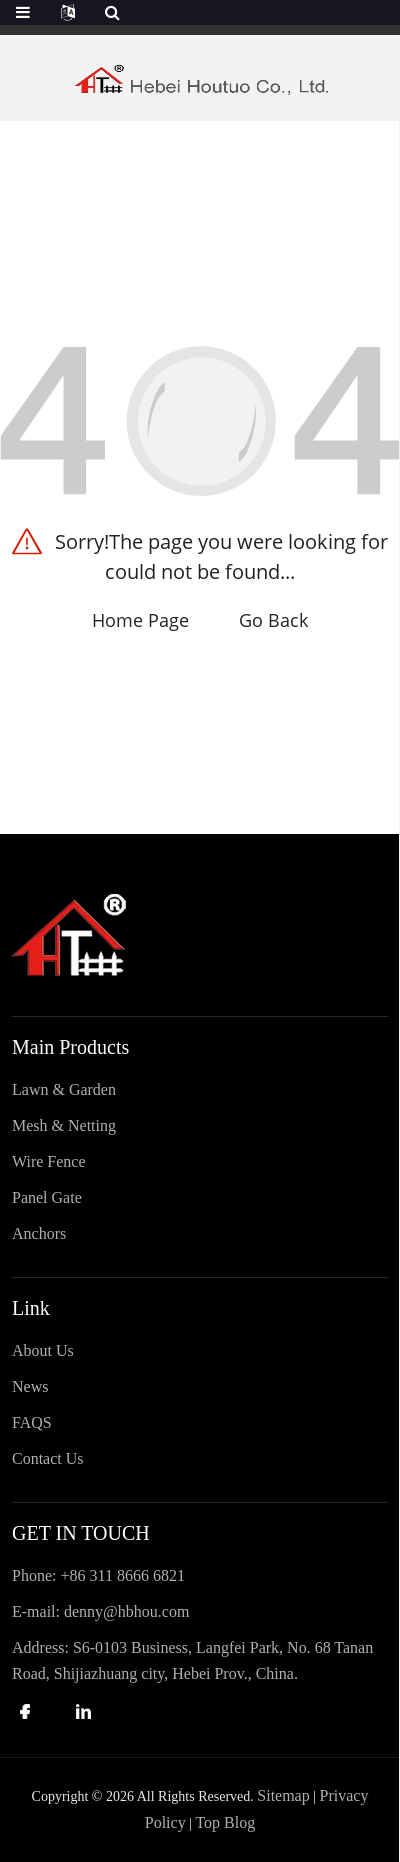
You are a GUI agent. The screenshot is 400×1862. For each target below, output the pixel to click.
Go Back (273, 620)
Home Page (140, 620)
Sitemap (283, 1795)
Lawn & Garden (64, 1089)
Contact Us (48, 1458)
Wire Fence (49, 1161)
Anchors (39, 1233)
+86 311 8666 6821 (122, 1575)
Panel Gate (47, 1197)
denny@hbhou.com (126, 1611)
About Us (43, 1350)
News (30, 1386)
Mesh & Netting (64, 1125)
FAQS (32, 1422)
